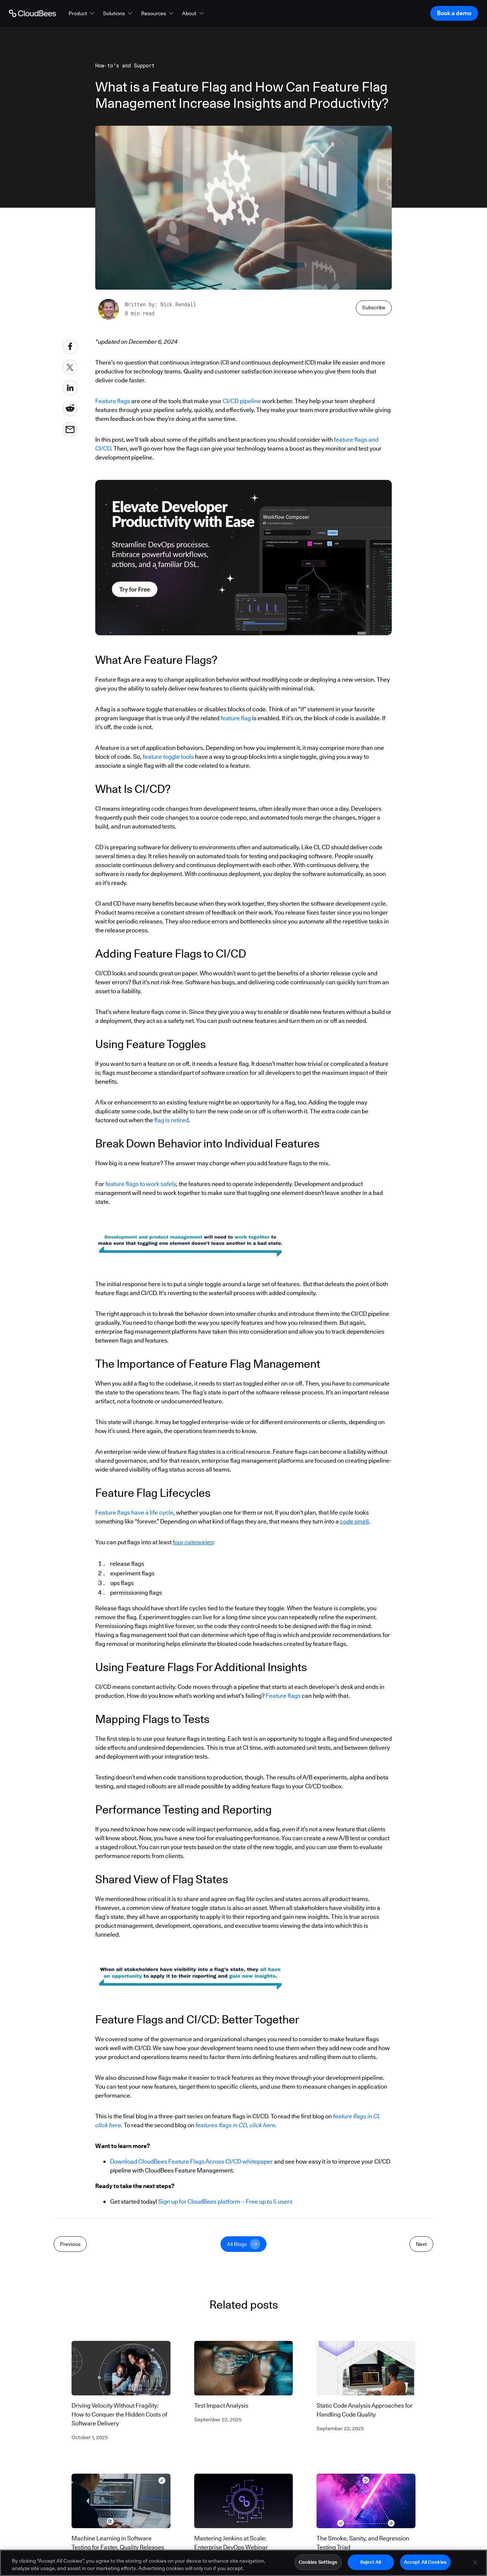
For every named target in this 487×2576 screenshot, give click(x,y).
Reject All (370, 2562)
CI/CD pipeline (242, 401)
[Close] (475, 2562)
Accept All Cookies (425, 2562)
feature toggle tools (168, 756)
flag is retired (171, 1120)
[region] (243, 2563)
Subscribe (373, 307)
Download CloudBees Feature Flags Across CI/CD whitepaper (191, 2161)
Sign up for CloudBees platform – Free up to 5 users (225, 2201)
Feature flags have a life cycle (134, 1512)
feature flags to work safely (140, 1183)
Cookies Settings (318, 2562)
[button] (82, 13)
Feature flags (112, 401)
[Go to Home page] (32, 13)
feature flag (236, 718)
